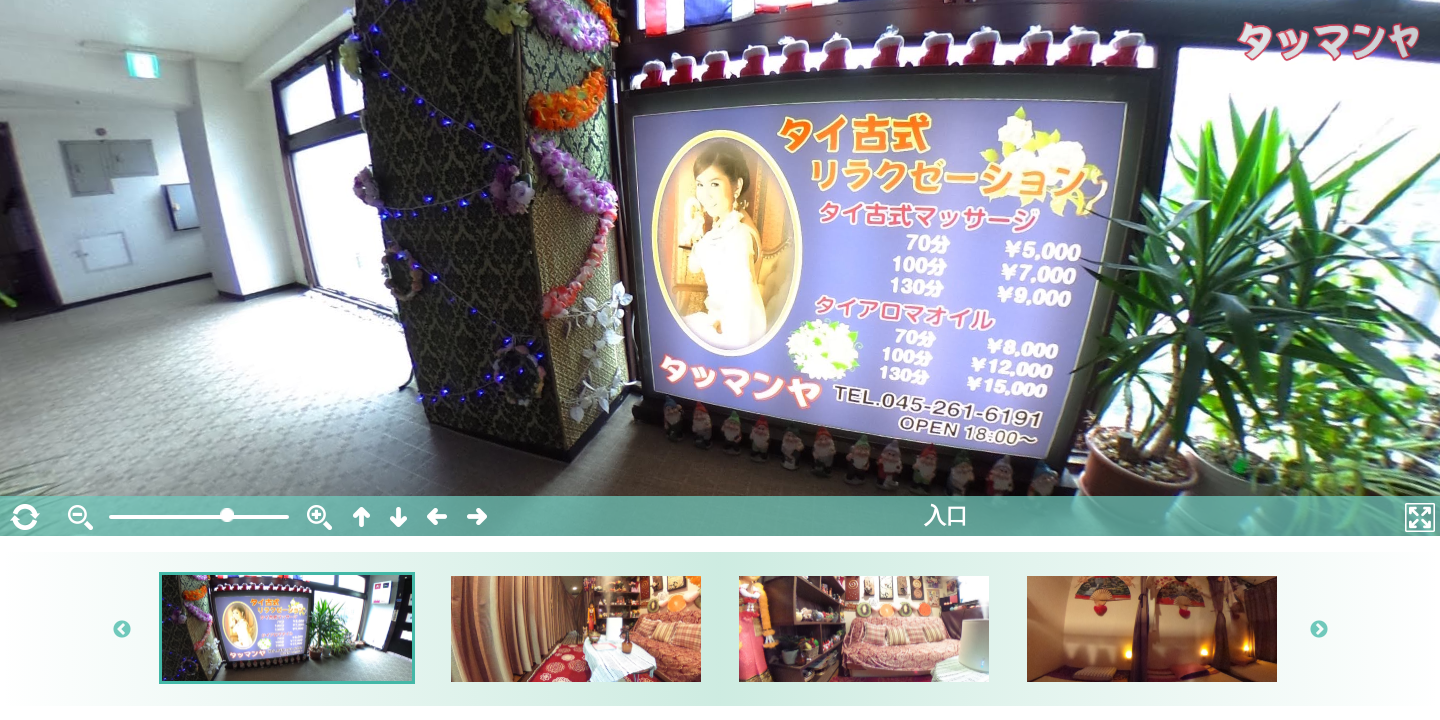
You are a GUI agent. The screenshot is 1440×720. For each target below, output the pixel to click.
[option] (288, 628)
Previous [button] (121, 629)
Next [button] (1318, 629)
